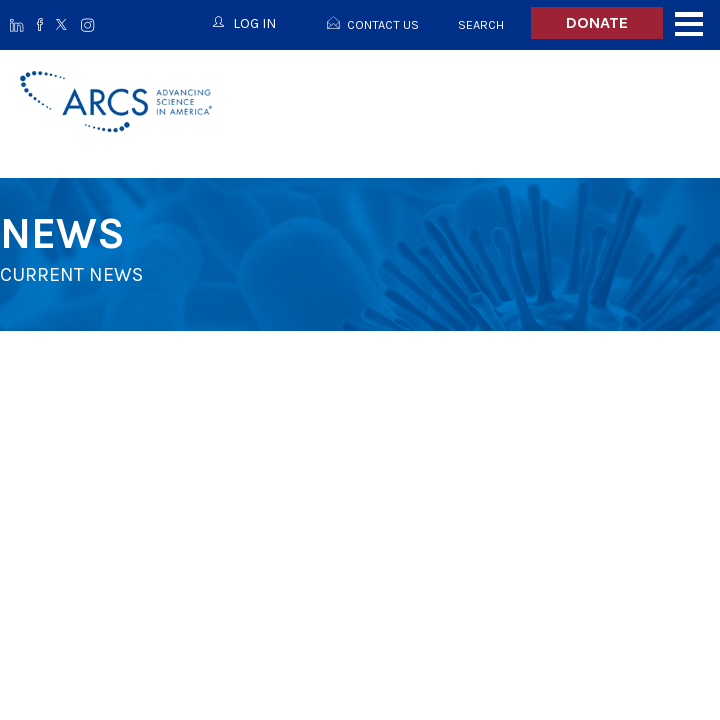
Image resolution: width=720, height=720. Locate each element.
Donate (597, 22)
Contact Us (383, 24)
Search (481, 24)
